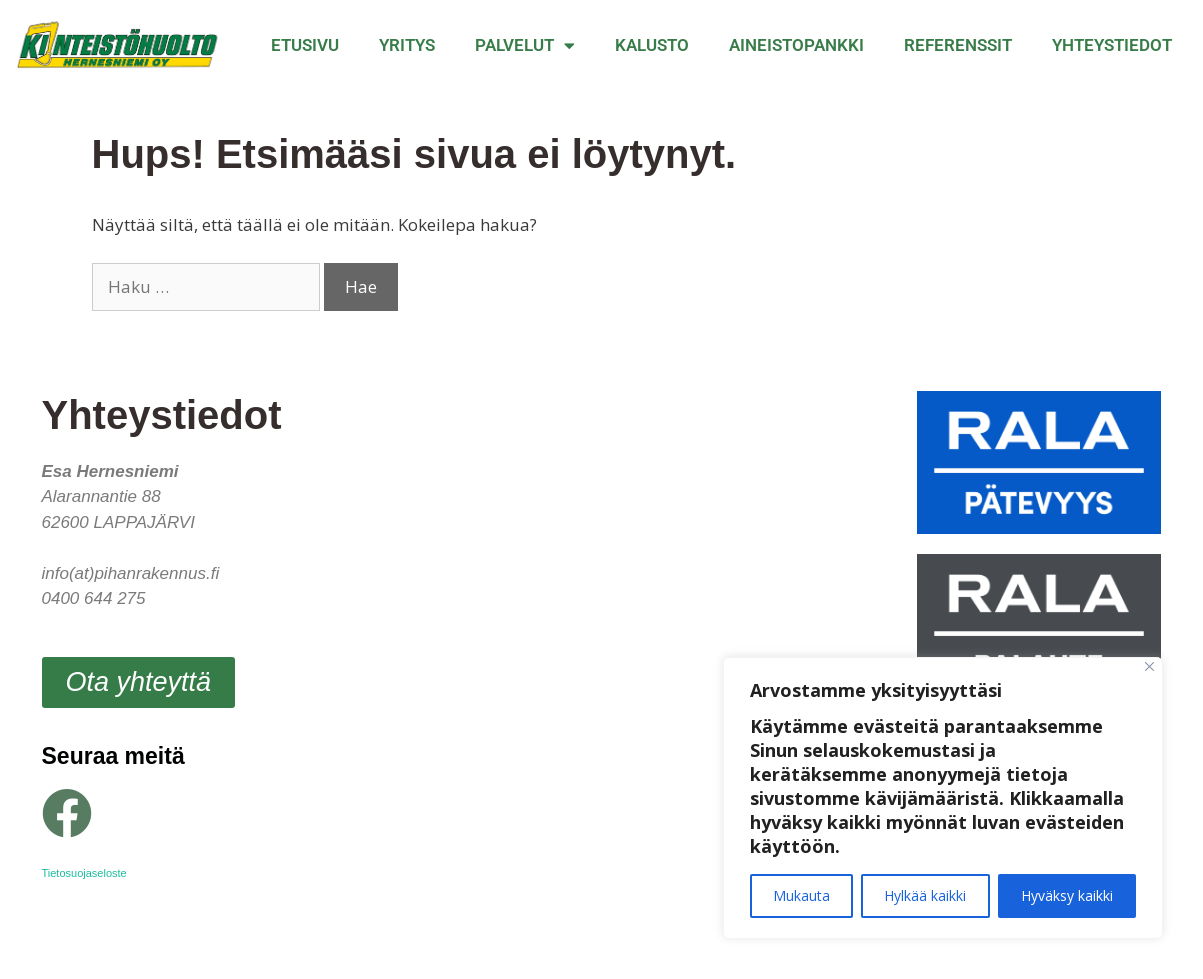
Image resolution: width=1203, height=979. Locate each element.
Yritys (407, 45)
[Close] (1149, 666)
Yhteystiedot (1112, 45)
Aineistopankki (796, 45)
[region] (943, 798)
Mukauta (801, 895)
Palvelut (525, 45)
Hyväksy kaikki (1067, 895)
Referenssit (958, 45)
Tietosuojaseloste (84, 873)
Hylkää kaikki (925, 895)
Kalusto (652, 45)
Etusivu (305, 45)
